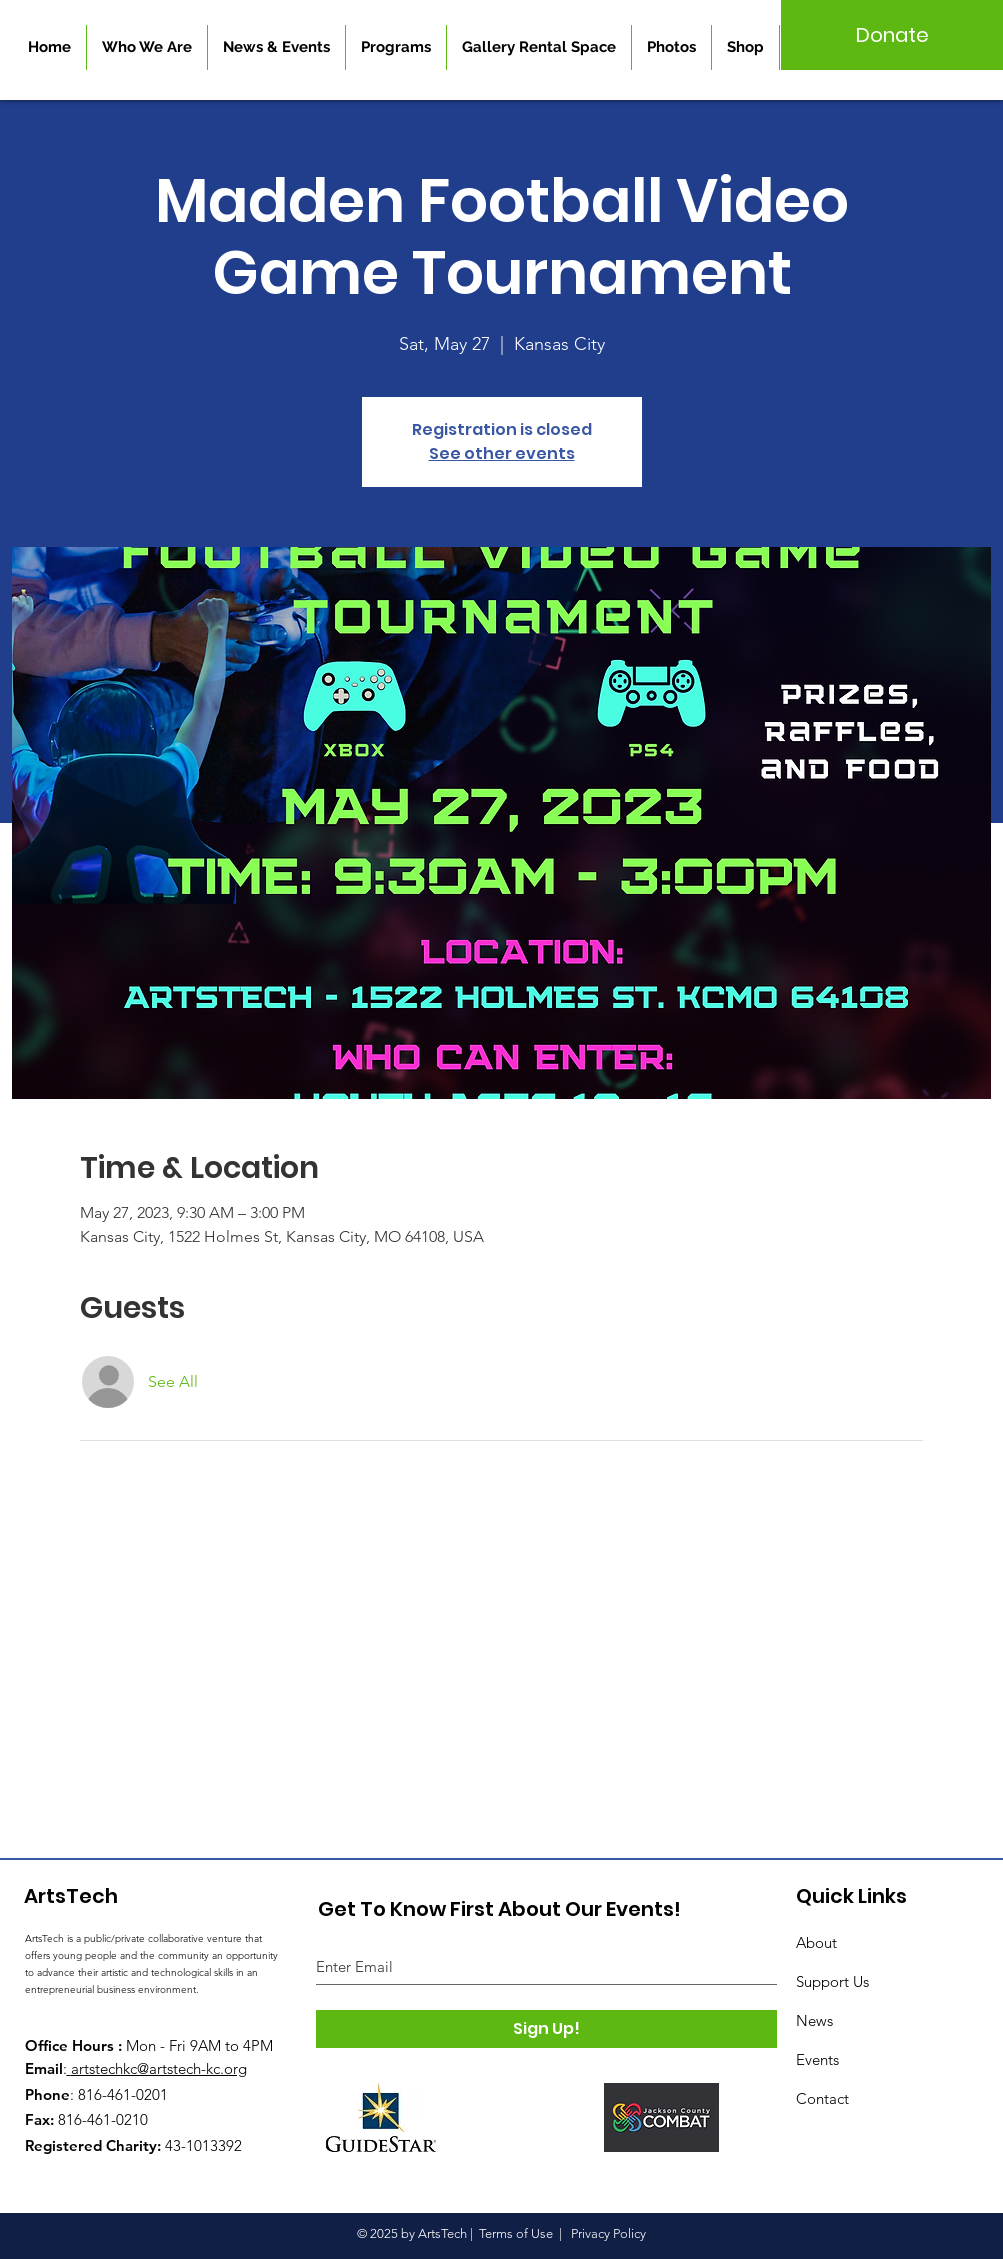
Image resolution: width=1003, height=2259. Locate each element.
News (814, 2020)
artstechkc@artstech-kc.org (159, 2068)
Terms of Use (516, 2233)
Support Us (832, 1981)
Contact (822, 2098)
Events (817, 2059)
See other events (502, 453)
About (816, 1942)
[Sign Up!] (546, 2029)
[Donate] (892, 35)
